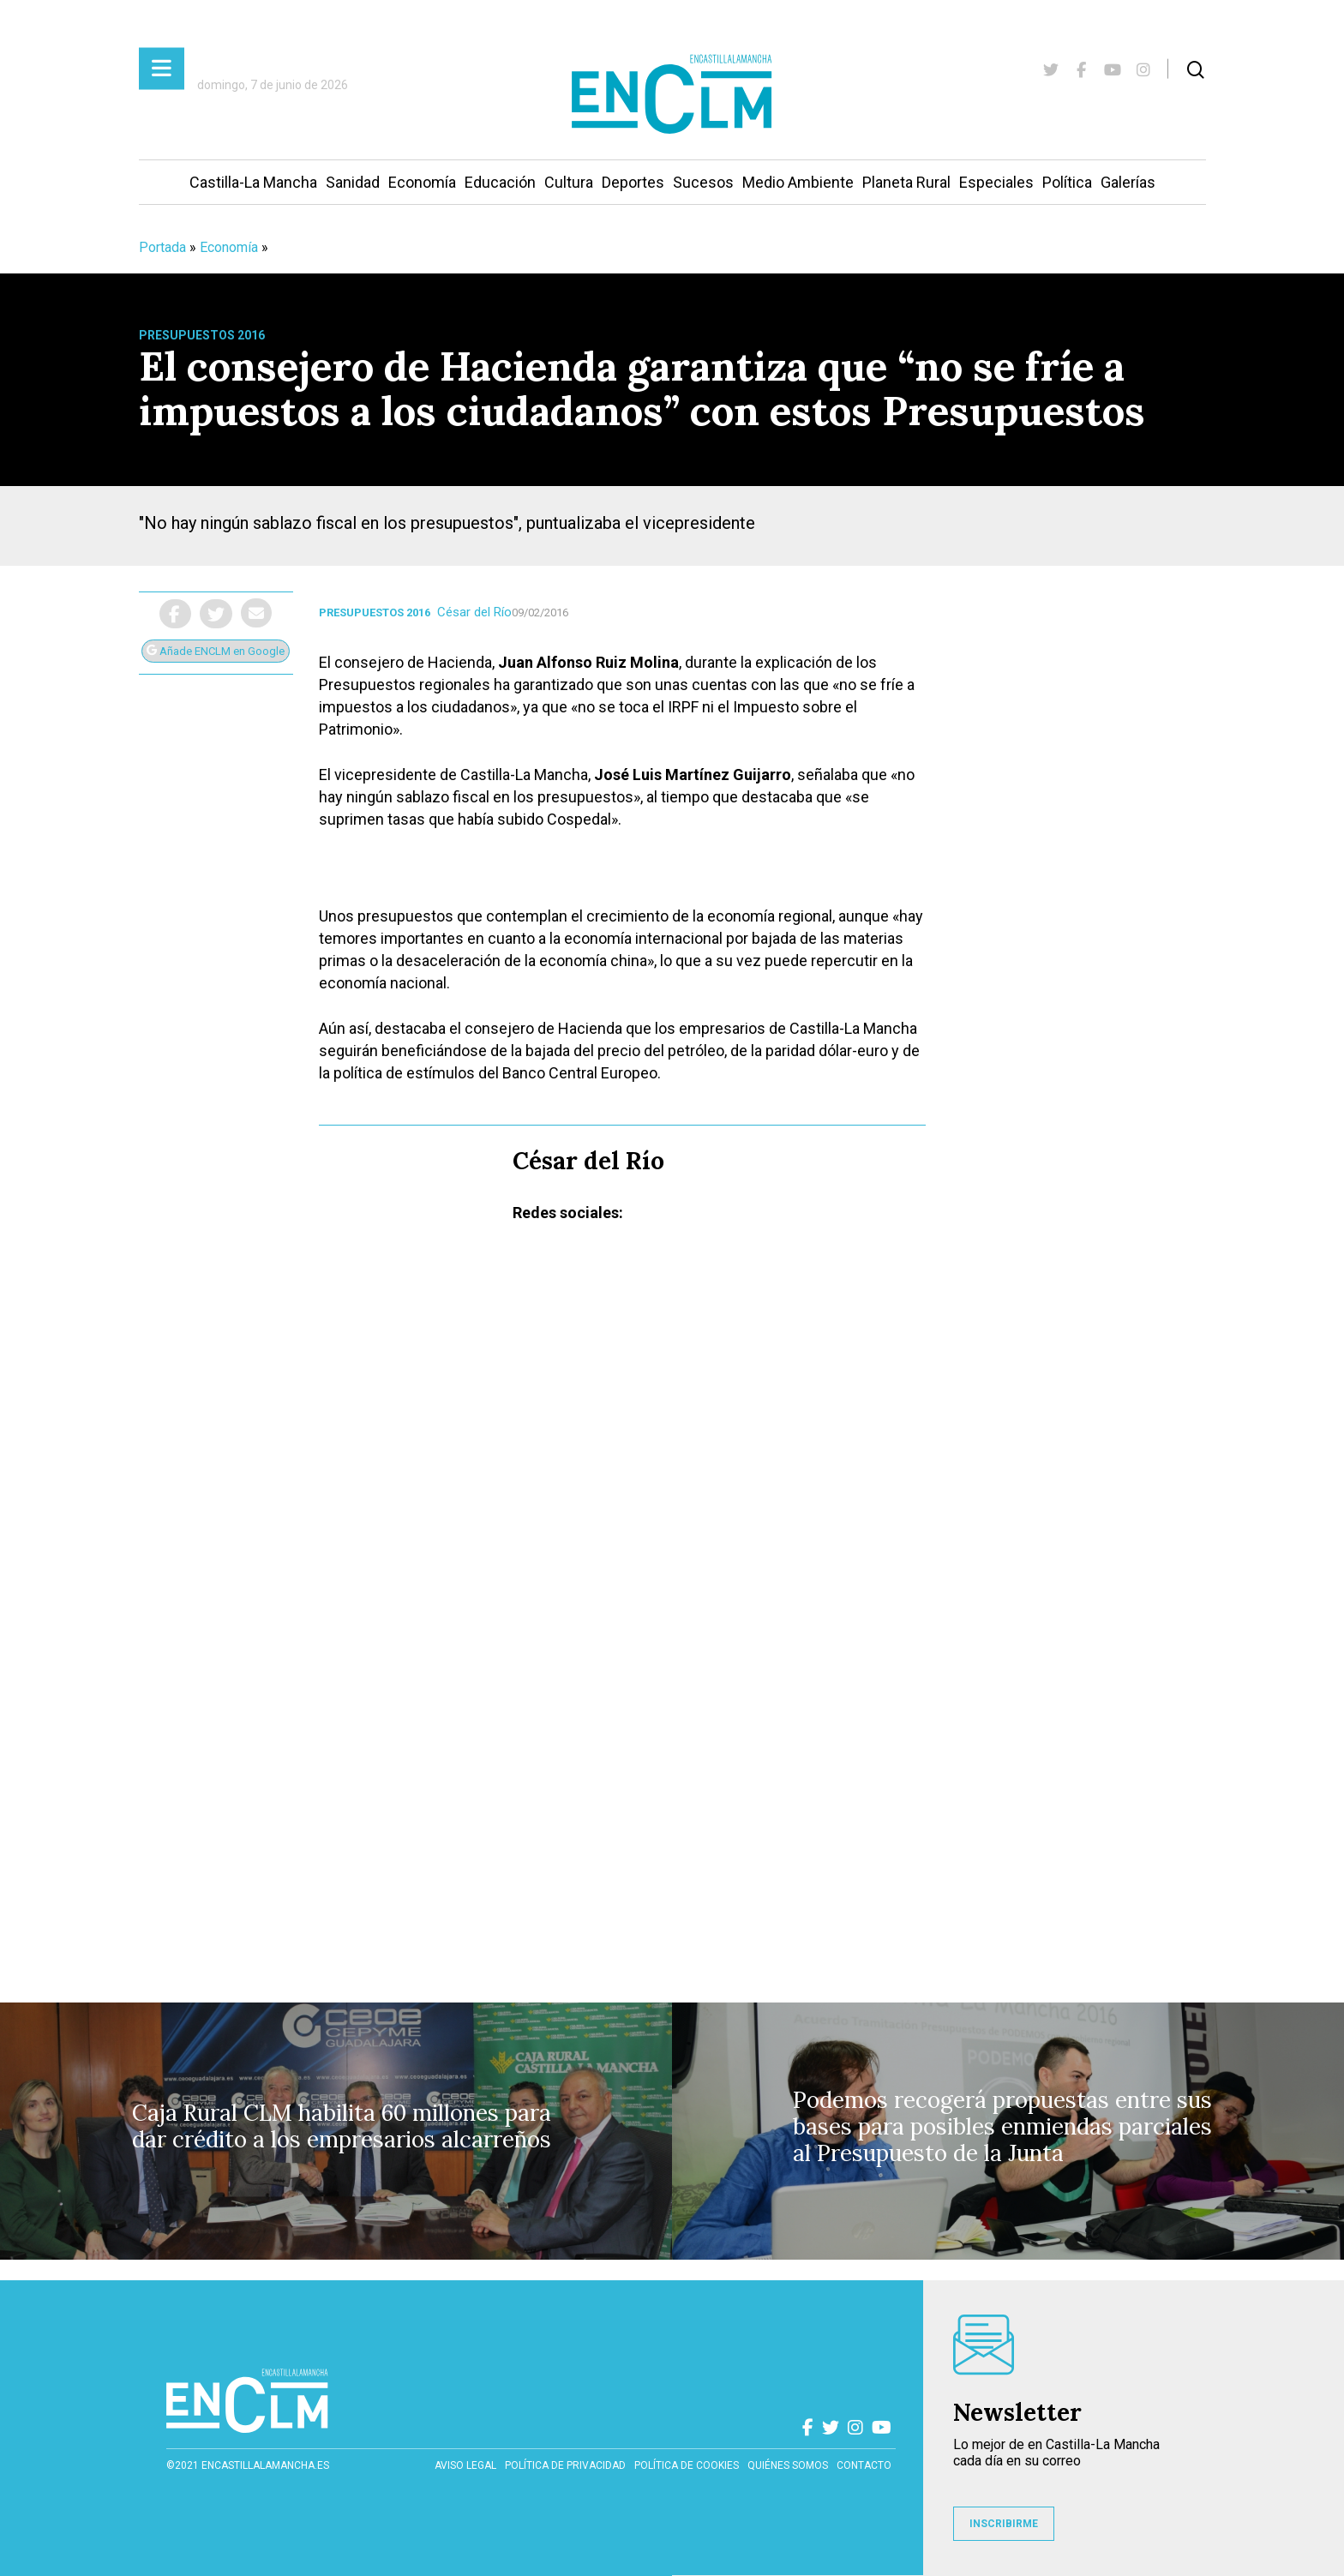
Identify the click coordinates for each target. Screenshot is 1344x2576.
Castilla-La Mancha (253, 182)
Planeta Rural (906, 182)
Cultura (568, 182)
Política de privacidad (565, 2465)
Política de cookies (686, 2465)
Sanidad (353, 182)
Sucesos (703, 182)
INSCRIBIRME (1003, 2524)
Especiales (996, 182)
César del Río (474, 612)
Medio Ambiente (798, 182)
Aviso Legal (465, 2465)
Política (1067, 182)
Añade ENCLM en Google (216, 651)
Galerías (1128, 182)
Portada (162, 247)
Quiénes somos (787, 2465)
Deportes (633, 182)
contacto (864, 2465)
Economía (422, 182)
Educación (500, 182)
